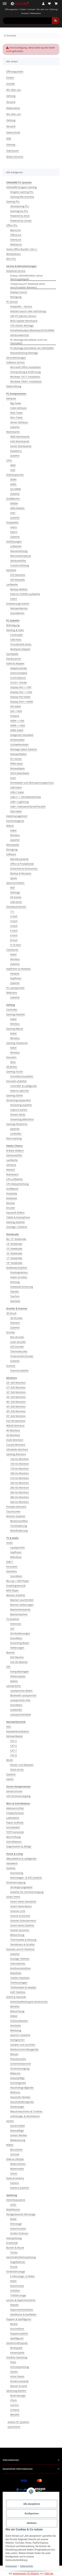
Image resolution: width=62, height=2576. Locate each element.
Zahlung (53, 9)
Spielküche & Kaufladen (23, 2314)
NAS (8, 1726)
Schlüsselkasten (19, 2020)
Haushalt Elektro (15, 1212)
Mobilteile (15, 1973)
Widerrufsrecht (14, 156)
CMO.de (48, 2573)
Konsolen (11, 1057)
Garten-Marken (18, 2135)
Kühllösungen (14, 541)
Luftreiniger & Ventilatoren (25, 2116)
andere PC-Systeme (18, 2422)
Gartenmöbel (17, 2125)
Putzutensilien (18, 2058)
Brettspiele (16, 2347)
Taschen (15, 1296)
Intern (13, 527)
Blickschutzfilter (19, 1521)
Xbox (13, 1062)
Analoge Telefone (19, 1958)
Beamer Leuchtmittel (21, 1599)
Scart (13, 777)
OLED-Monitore (14, 1439)
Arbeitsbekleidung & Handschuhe (29, 2001)
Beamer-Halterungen (22, 1604)
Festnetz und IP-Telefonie (20, 1949)
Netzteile (11, 570)
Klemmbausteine (15, 2199)
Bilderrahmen (18, 2163)
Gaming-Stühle (14, 1095)
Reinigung (15, 296)
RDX (12, 887)
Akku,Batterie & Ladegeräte (21, 1858)
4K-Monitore (13, 1430)
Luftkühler (16, 546)
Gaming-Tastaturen (17, 1042)
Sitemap (10, 144)
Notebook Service (15, 270)
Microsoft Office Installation (25, 367)
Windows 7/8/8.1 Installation (26, 381)
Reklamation (35, 13)
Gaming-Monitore (16, 1454)
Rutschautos (17, 2285)
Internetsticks (17, 1963)
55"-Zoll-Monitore (16, 1416)
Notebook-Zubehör (16, 1267)
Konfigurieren (32, 2513)
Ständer (14, 1291)
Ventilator (15, 2025)
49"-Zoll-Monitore (16, 1411)
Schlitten (15, 2290)
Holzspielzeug (14, 2238)
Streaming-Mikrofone (22, 1119)
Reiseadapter (17, 768)
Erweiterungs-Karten (17, 603)
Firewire (14, 715)
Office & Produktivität (22, 863)
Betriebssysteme (19, 859)
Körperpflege (17, 2078)
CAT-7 (13, 1750)
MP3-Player (12, 1590)
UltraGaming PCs (19, 206)
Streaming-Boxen (19, 1642)
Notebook (11, 1198)
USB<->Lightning (19, 801)
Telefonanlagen (18, 1982)
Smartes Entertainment (23, 1920)
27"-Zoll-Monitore (16, 1387)
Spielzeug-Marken (16, 2390)
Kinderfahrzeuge (15, 2271)
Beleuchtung (17, 1934)
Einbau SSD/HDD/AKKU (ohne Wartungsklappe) (26, 277)
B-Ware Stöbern (15, 1150)
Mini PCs (11, 258)
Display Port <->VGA (21, 692)
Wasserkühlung (18, 551)
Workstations (13, 253)
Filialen (23, 9)
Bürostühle (16, 2149)
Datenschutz (26, 2566)
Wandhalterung (19, 1530)
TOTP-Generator (15, 1832)
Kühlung (15, 1281)
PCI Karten (16, 758)
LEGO (13, 2204)
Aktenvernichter (15, 1808)
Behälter (15, 2006)
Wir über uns (42, 9)
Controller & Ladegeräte (23, 1085)
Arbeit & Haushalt (16, 1996)
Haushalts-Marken (20, 2097)
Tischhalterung (18, 1525)
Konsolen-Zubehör (16, 1081)
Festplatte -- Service (21, 306)
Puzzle (13, 2266)
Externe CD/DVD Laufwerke (25, 594)
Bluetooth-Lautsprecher (23, 1695)
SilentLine (15, 239)
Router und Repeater (22, 1764)
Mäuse (10, 825)
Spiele (13, 878)
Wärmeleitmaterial (20, 555)
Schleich (15, 2409)
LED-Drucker (17, 1346)
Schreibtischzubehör (21, 1076)
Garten (10, 2120)
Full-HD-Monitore (15, 1420)
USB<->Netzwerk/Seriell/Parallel (27, 806)
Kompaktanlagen (19, 1671)
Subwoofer (16, 1709)
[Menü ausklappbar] (5, 2)
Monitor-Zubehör (15, 1516)
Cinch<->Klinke (18, 682)
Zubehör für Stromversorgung (26, 1891)
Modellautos (13, 2209)
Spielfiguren (17, 2338)
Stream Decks (17, 1114)
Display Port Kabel (20, 696)
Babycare (15, 2073)
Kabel (13, 830)
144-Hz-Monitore (19, 1458)
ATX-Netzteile (17, 574)
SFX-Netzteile (17, 579)
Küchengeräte (18, 2082)
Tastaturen (12, 949)
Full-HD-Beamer (19, 1661)
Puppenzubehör (19, 2333)
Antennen (15, 1623)
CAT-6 (13, 1745)
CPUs (9, 460)
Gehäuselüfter (18, 560)
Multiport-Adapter (20, 649)
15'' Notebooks (14, 1248)
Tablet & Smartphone (18, 1217)
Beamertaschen (19, 1614)
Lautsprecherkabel (20, 1714)
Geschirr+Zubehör (20, 2035)
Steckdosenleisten (16, 906)
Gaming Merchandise (22, 196)
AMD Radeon (17, 508)
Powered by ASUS (20, 215)
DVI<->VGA (16, 711)
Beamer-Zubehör (15, 1595)
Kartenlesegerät (15, 820)
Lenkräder (15, 1133)
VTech (13, 2400)
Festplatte (11, 1193)
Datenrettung (13, 386)
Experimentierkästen (21, 2309)
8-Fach (14, 940)
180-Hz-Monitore (19, 1473)
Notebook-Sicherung (21, 1286)
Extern (13, 531)
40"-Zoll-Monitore (16, 1401)
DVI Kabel (15, 706)
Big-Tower (15, 403)
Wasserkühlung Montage (24, 352)
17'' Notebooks (14, 1258)
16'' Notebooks (14, 1253)
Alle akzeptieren (31, 2504)
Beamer (10, 1652)
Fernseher (12, 1566)
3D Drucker (16, 1318)
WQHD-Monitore (15, 1425)
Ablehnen (32, 2523)
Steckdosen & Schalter (22, 1944)
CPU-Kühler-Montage (22, 325)
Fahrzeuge (16, 2223)
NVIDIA (14, 503)
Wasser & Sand (18, 2385)
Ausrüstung (16, 1872)
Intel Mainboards (19, 441)
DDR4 (13, 479)
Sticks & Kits (17, 1769)
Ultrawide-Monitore (17, 1449)
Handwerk (12, 1863)
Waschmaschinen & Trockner (26, 2111)
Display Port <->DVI (20, 687)
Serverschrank (14, 1791)
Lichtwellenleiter (19, 744)
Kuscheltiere (17, 2328)
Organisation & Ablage (18, 1846)
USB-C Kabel (17, 792)
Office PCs (11, 225)
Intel (12, 469)
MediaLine (16, 244)
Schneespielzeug (19, 2366)
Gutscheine (14, 2426)
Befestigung (13, 625)
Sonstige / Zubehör (16, 1226)
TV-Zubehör (12, 1619)
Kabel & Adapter (15, 663)
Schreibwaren (14, 1841)
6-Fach (14, 935)
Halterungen (17, 1647)
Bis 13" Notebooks (16, 1239)
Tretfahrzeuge (18, 2295)
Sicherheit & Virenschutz (24, 868)
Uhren (13, 2173)
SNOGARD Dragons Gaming (21, 187)
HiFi (8, 1666)
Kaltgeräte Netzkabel (21, 734)
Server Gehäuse (19, 422)
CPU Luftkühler (14, 1179)
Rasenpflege (17, 2130)
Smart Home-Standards (23, 1901)
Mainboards (13, 431)
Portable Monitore (16, 1506)
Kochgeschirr (17, 2039)
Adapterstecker (18, 668)
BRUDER (14, 2414)
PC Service (12, 301)
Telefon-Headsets (20, 1977)
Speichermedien (15, 882)
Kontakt (31, 9)
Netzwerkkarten (19, 608)
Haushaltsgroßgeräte (22, 2087)
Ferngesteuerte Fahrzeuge (20, 2214)
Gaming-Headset (15, 1014)
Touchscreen (13, 1511)
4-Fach (14, 925)
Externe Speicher (19, 1090)
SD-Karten (15, 897)
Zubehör (15, 427)
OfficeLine (15, 234)
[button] (43, 3)
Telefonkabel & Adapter (23, 1987)
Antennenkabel (18, 672)
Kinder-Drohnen (19, 2233)
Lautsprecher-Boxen (21, 1690)
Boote (13, 2219)
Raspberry (16, 450)
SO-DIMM (15, 489)
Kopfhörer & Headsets (18, 968)
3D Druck (11, 1313)
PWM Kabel (16, 763)
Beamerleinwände (20, 1609)
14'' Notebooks (14, 1243)
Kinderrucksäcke (19, 2381)
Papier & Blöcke (14, 1822)
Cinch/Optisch (18, 677)
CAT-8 (13, 1755)
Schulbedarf (13, 1827)
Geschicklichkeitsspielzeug (21, 2257)
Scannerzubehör (19, 1370)
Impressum (11, 2566)
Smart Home (13, 1896)
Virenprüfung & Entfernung (25, 371)
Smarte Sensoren (19, 1930)
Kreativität (12, 2242)
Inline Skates (17, 2376)
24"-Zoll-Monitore (16, 1382)
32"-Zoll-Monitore (16, 1392)
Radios (14, 1681)
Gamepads (12, 653)
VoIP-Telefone (17, 1992)
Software (11, 854)
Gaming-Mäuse (14, 1028)
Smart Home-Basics (21, 1906)
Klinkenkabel (17, 739)
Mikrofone (15, 1557)
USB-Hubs (15, 639)
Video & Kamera (15, 2178)
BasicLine (15, 230)
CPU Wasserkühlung (17, 1183)
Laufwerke (12, 584)
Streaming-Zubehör (21, 1104)
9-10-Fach (15, 944)
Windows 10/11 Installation (25, 376)
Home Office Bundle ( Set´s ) (21, 249)
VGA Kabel (16, 811)
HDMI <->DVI (17, 720)
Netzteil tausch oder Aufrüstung (28, 311)
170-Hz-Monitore (19, 1468)
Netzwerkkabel (18, 754)
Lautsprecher (17, 1547)
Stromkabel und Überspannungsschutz (32, 782)
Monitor (10, 1203)
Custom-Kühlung (19, 565)
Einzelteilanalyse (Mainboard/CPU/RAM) (32, 330)
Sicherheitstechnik (20, 2063)
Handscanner (13, 658)
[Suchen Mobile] (27, 20)
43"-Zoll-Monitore (16, 1406)
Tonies (14, 2252)
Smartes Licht (17, 1911)
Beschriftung (13, 1836)
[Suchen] (55, 20)
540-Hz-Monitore (19, 1501)
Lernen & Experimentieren (21, 2300)
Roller (13, 2281)
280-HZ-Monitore (19, 1487)
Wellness (15, 2092)
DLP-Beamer (17, 1657)
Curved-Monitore (15, 1444)
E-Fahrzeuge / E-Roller (22, 2276)
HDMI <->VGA (17, 725)
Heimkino (11, 1571)
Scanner (10, 1365)
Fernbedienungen (20, 1633)
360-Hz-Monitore (19, 1492)
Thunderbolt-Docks (20, 644)
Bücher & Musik (15, 2247)
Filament (15, 1322)
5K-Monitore (13, 1435)
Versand (24, 13)
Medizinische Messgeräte (24, 2049)
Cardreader (16, 634)
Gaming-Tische (14, 1071)
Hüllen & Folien (18, 1277)
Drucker (10, 1207)
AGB (8, 138)
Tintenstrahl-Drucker (21, 1356)
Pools (13, 2362)
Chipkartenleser (15, 1813)
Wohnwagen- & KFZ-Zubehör (26, 1877)
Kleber (14, 2016)
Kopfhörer (15, 978)
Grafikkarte (12, 1188)
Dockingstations (19, 1272)
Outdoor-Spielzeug (16, 2357)
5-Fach (14, 930)
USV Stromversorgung (18, 1796)
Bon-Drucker (17, 1337)
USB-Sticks (16, 901)
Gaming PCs (13, 201)
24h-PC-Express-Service (23, 315)
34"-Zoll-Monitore (16, 1396)
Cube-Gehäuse (18, 407)
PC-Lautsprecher (15, 987)
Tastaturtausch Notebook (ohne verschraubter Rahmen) (27, 285)
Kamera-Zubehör (19, 2187)
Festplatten (12, 522)
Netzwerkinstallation (17, 1731)
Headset (14, 973)
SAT (12, 1628)
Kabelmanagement (16, 816)
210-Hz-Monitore (19, 1478)
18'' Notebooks (14, 1262)
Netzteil (10, 1169)
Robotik (14, 2304)
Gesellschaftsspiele (17, 2343)
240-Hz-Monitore (19, 1482)
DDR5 (13, 484)
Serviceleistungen (16, 357)
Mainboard (12, 1174)
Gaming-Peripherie (16, 1124)
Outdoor (11, 1868)
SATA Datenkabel (19, 773)
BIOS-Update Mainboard (23, 320)
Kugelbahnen (17, 2261)
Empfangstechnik (15, 1585)
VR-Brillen (11, 1066)
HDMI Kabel (16, 730)
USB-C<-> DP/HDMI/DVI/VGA (25, 797)
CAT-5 (13, 1740)
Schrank (14, 2154)
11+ (12, 911)
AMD (13, 465)
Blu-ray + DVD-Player (17, 1580)
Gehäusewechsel (19, 335)
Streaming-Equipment (18, 1100)
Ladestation (12, 1817)
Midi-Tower (16, 412)
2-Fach (14, 916)
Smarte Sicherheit (20, 1915)
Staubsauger (17, 2106)
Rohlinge (15, 892)
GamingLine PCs (19, 211)
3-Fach (14, 921)
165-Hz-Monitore (19, 1463)
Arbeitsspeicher (15, 474)
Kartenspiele (17, 2352)
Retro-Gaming (14, 1138)
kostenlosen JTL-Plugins (26, 2573)
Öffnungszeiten (11, 9)
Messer (14, 2054)
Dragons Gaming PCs (21, 191)
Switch (10, 1779)
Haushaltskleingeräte (22, 2101)
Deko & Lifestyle (15, 2159)
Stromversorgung (15, 1882)
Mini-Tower (16, 417)
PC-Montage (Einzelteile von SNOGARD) (32, 348)
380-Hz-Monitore (19, 1497)
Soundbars (16, 1576)
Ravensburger (18, 2395)
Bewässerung (17, 2140)
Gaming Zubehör (15, 1222)
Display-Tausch (18, 292)
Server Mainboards (20, 446)
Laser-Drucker (18, 1341)
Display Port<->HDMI (21, 701)
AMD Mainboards (20, 436)
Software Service (15, 362)
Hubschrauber (18, 2228)
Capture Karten (18, 1109)
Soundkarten (17, 613)
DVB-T (9, 1561)
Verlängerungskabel (21, 1887)
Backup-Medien (19, 589)
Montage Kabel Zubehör (23, 749)
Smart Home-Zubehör (22, 1925)
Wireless (15, 835)
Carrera (14, 2405)
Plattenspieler (18, 1676)
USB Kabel (16, 787)
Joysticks (15, 1128)
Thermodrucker (18, 1351)
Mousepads (12, 844)
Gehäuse (11, 398)
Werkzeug (15, 2030)
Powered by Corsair (21, 220)
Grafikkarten (13, 498)
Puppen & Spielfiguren (18, 2319)
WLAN (9, 1760)
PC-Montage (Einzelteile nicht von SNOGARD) (28, 341)
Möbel (9, 2144)
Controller (11, 1009)
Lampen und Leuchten (22, 2044)
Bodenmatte (17, 2168)
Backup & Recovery (20, 873)
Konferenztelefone (20, 1968)
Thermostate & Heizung (23, 1939)
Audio (9, 1542)
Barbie (14, 2323)
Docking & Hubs (15, 630)
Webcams (11, 992)
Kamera (14, 2182)
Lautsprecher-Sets (20, 1700)
